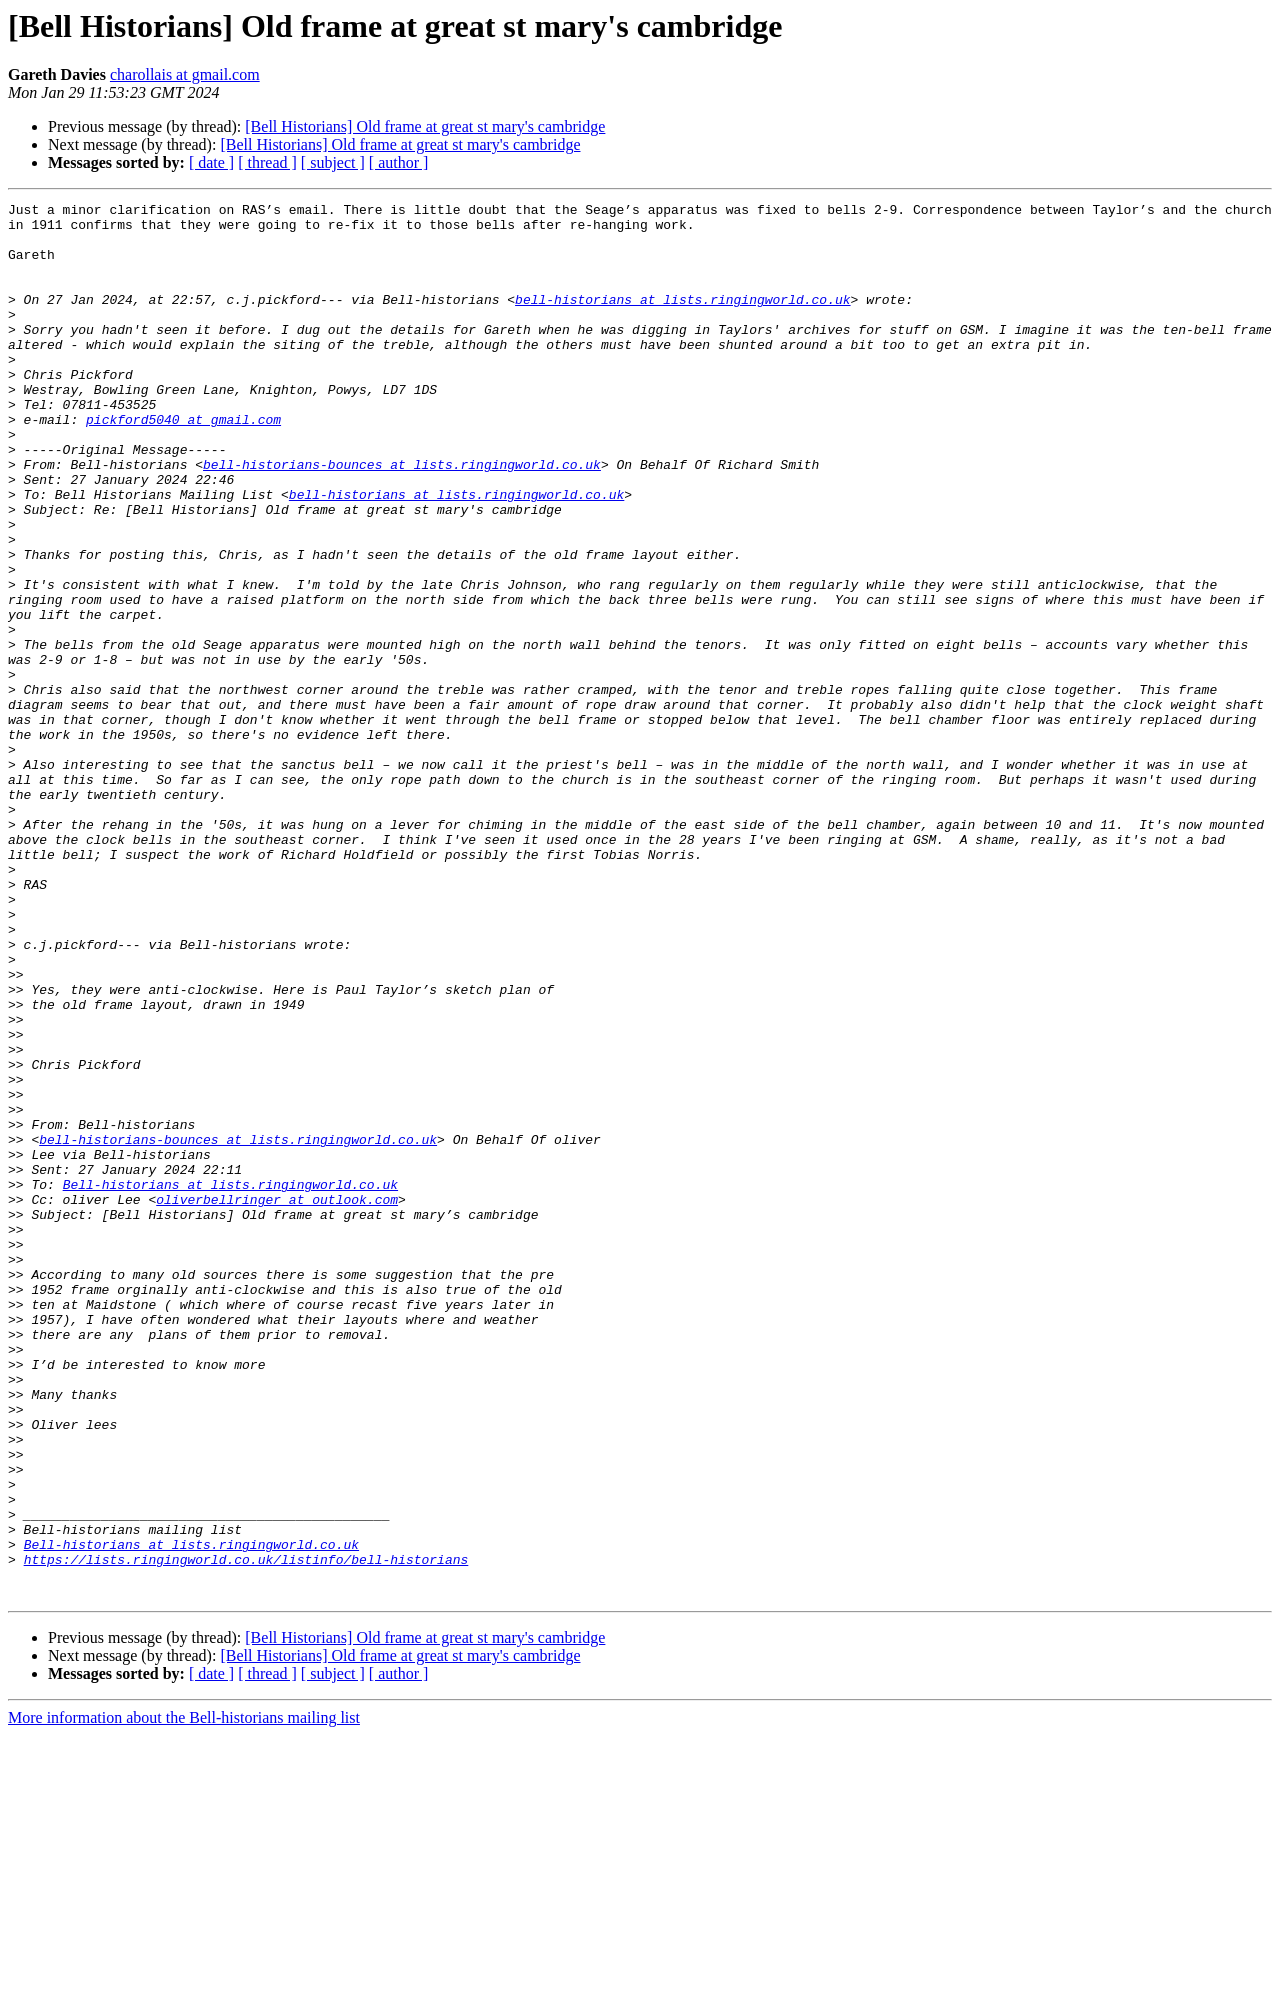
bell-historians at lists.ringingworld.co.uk (682, 320)
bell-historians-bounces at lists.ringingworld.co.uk (402, 518)
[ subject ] (333, 162)
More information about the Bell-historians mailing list (184, 1996)
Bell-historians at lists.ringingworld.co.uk (230, 1382)
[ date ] (211, 162)
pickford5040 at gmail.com (183, 464)
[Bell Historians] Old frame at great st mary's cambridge (425, 126)
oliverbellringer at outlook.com (277, 1400)
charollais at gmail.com (185, 74)
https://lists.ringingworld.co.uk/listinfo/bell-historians (246, 1832)
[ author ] (399, 162)
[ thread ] (267, 162)
